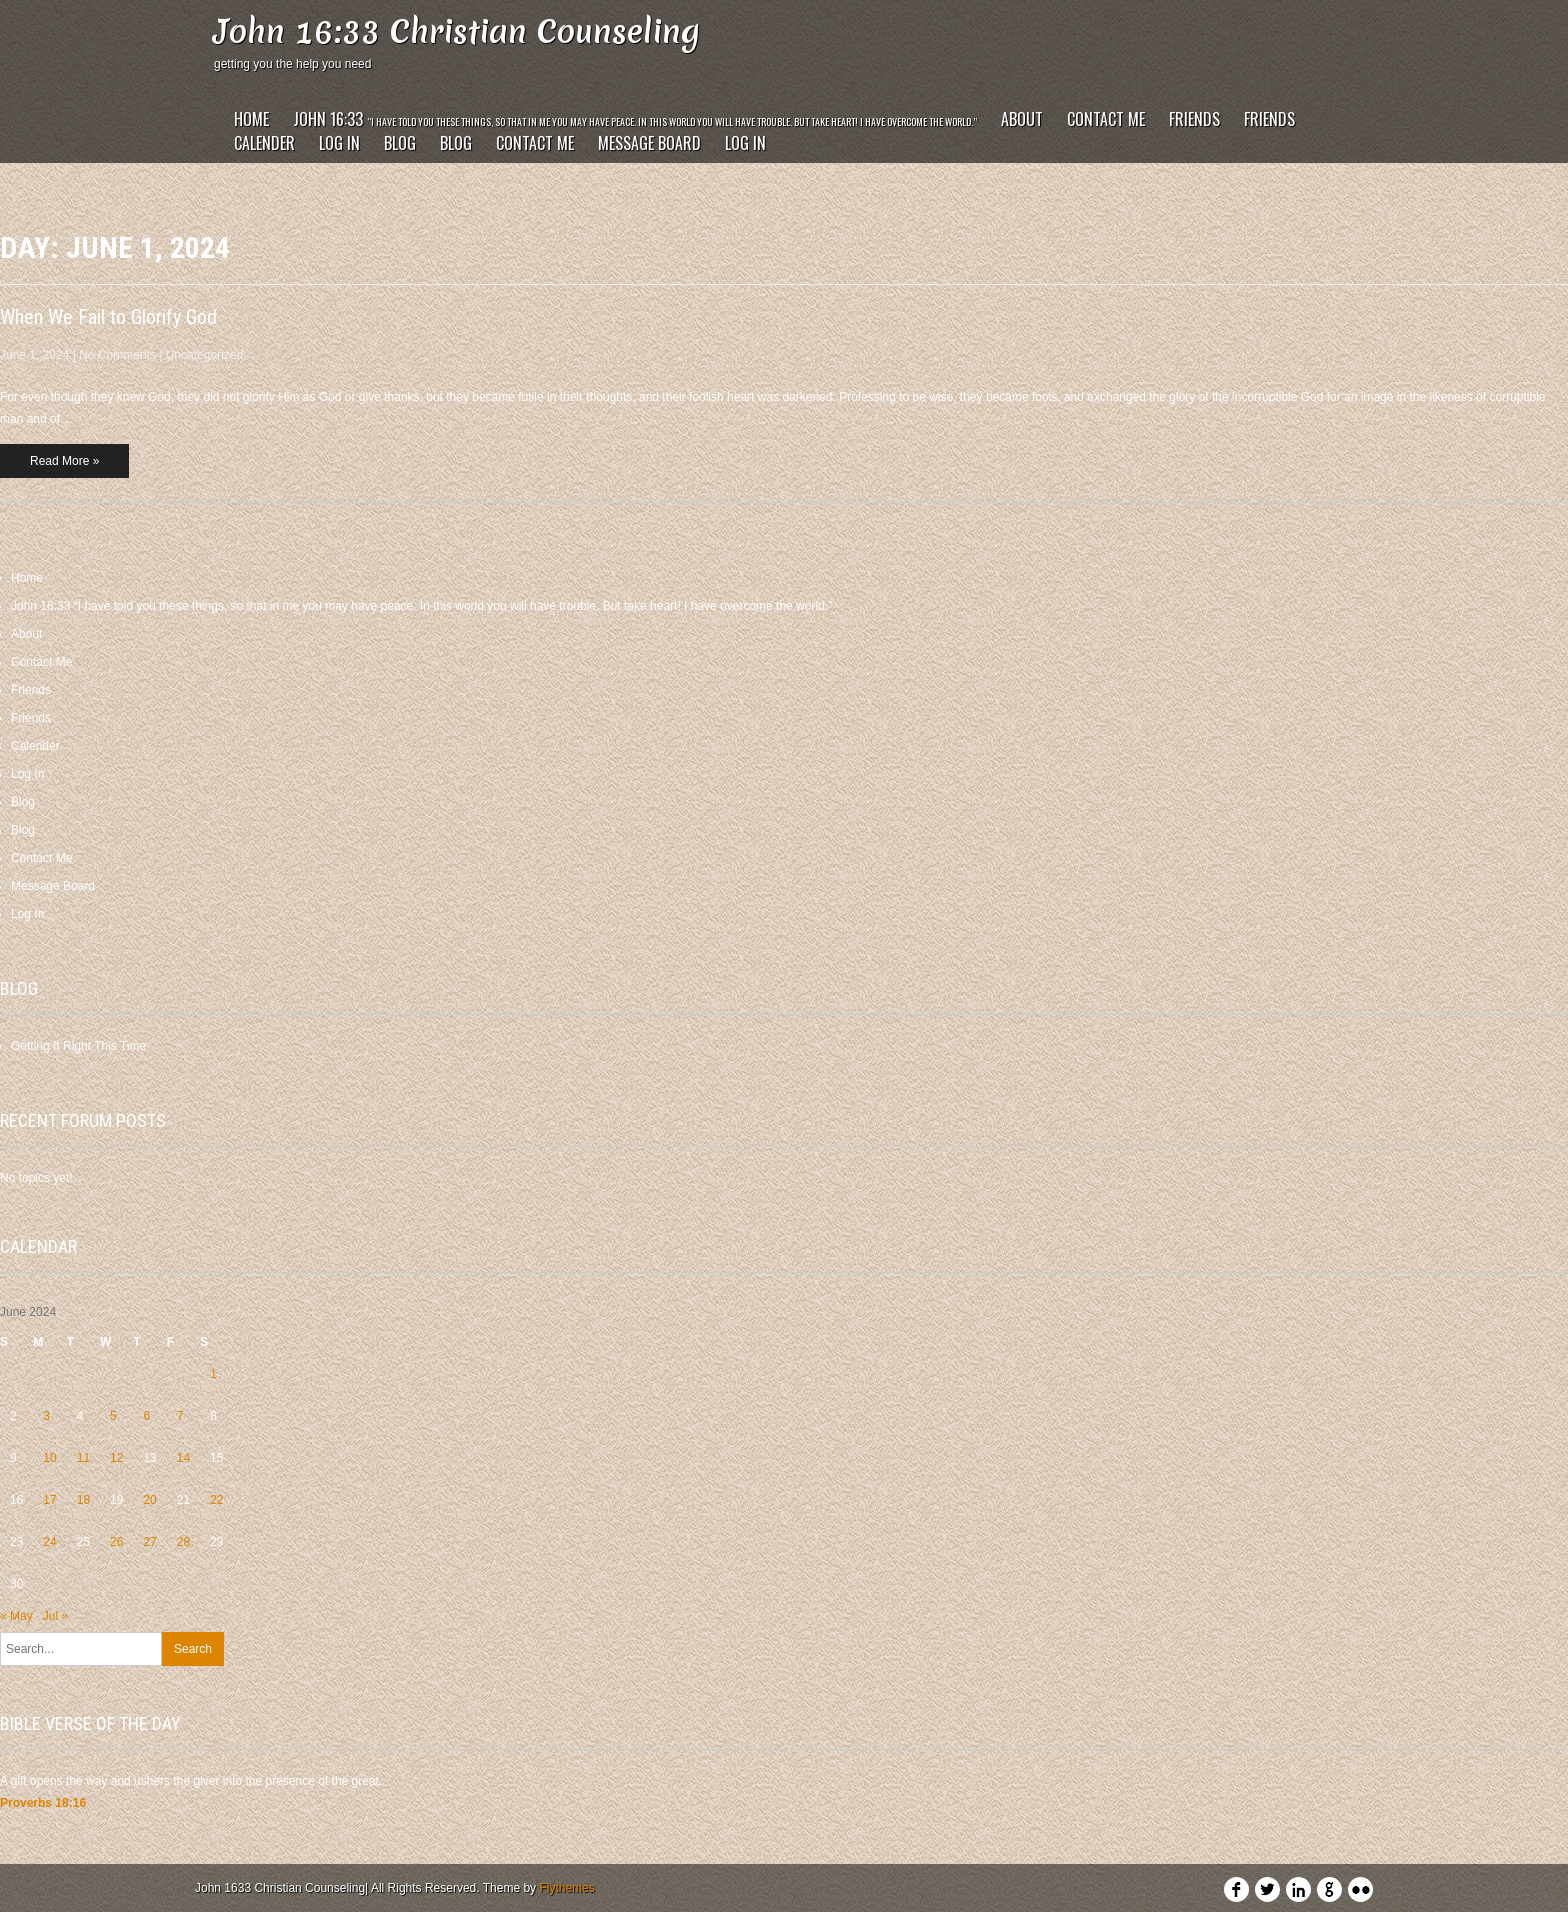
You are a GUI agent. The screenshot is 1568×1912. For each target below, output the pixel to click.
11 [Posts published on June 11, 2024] (83, 1458)
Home (251, 119)
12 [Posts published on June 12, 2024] (116, 1458)
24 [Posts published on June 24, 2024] (49, 1542)
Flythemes (566, 1888)
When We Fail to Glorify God (108, 317)
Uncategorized (204, 355)
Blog (400, 143)
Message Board (649, 143)
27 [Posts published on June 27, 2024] (149, 1542)
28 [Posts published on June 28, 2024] (183, 1542)
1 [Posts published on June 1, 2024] (213, 1374)
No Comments (117, 355)
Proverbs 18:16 (43, 1803)
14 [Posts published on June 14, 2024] (183, 1458)
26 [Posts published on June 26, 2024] (116, 1542)
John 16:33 (635, 119)
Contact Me (1106, 119)
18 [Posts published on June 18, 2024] (83, 1500)
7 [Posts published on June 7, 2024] (180, 1416)
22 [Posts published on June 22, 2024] (216, 1500)
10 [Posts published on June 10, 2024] (49, 1458)
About (1022, 119)
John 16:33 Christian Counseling (457, 31)
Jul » (55, 1616)
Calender (264, 143)
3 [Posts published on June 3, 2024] (46, 1416)
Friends (1194, 119)
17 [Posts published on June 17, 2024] (49, 1500)
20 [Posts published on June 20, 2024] (149, 1500)
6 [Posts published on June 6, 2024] (146, 1416)
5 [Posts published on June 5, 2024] (113, 1416)
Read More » (64, 461)
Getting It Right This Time (78, 1046)
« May (16, 1616)
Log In (339, 143)
